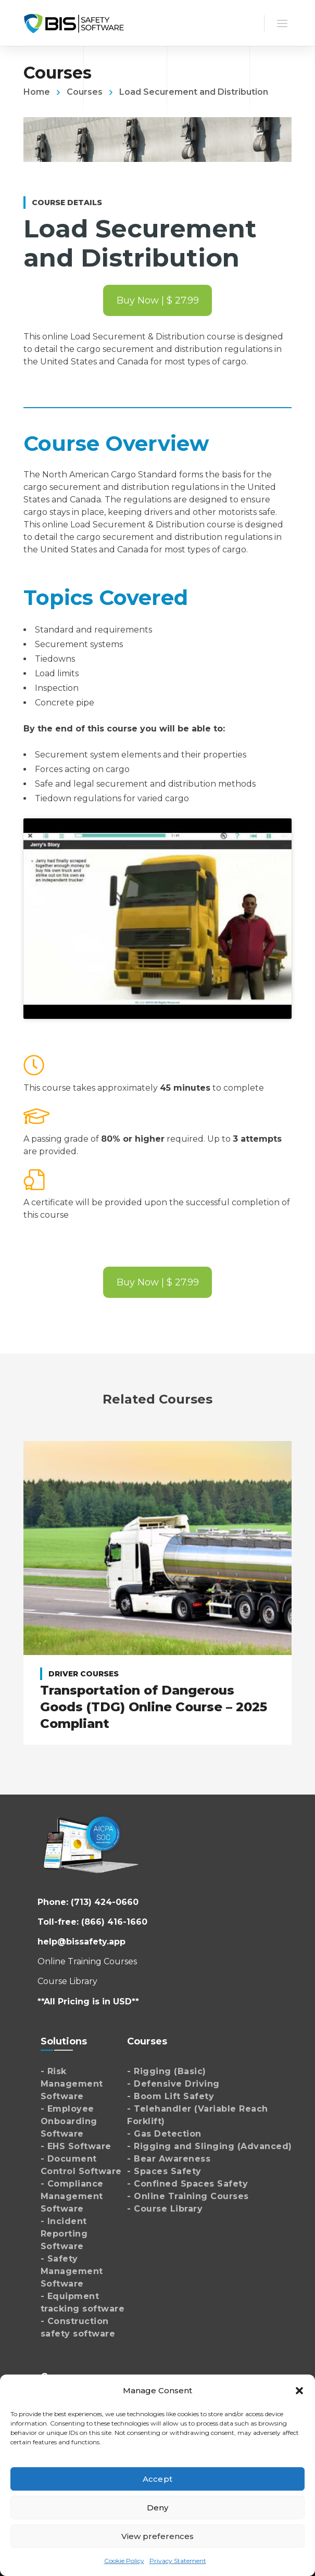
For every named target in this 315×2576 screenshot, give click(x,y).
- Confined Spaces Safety (187, 2184)
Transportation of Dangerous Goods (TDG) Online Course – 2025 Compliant (153, 1707)
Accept (157, 2479)
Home (36, 92)
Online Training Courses (87, 1961)
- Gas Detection (164, 2134)
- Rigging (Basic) (166, 2071)
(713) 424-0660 (104, 1902)
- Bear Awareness (168, 2159)
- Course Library (165, 2209)
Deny (157, 2507)
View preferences (157, 2536)
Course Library (67, 1981)
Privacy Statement (177, 2561)
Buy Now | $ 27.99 (158, 300)
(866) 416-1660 (114, 1922)
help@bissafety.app (81, 1942)
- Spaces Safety (164, 2171)
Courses (85, 92)
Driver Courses (83, 1673)
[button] (299, 2390)
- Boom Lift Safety (170, 2096)
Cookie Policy (124, 2561)
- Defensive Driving (173, 2084)
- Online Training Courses (188, 2196)
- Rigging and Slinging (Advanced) (209, 2146)
